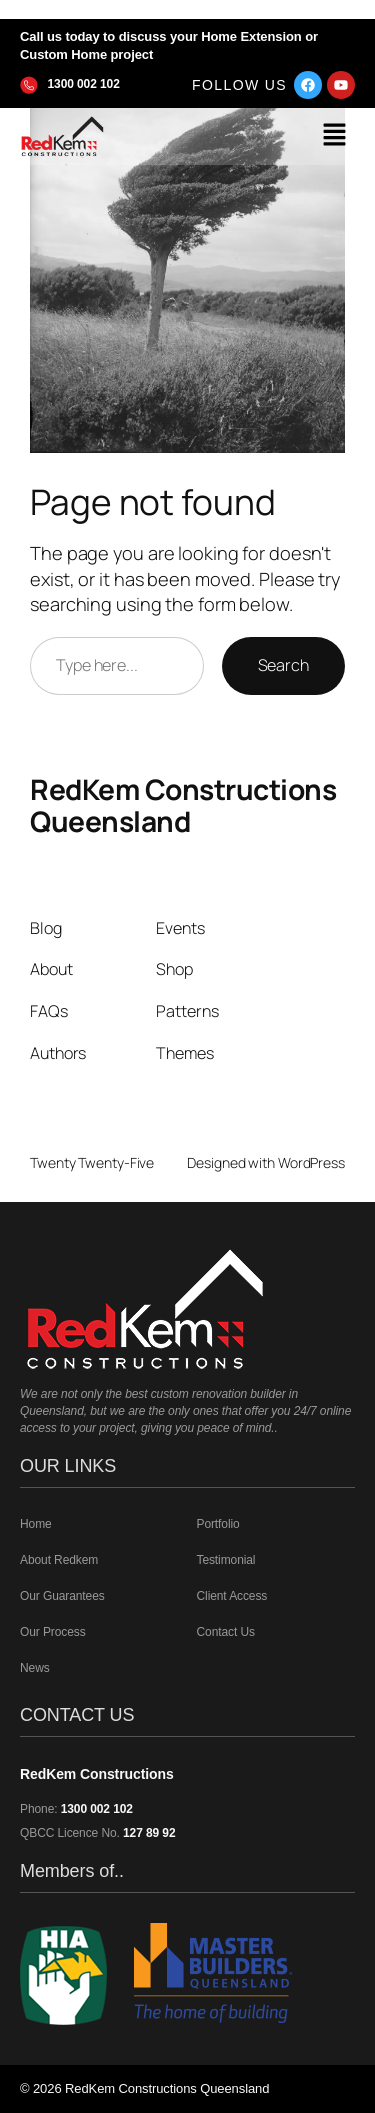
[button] (335, 136)
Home (36, 1524)
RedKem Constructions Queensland (183, 805)
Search (283, 665)
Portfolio (218, 1524)
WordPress (311, 1162)
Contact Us (226, 1632)
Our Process (53, 1632)
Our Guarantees (62, 1596)
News (35, 1668)
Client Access (232, 1596)
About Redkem (59, 1560)
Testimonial (226, 1560)
